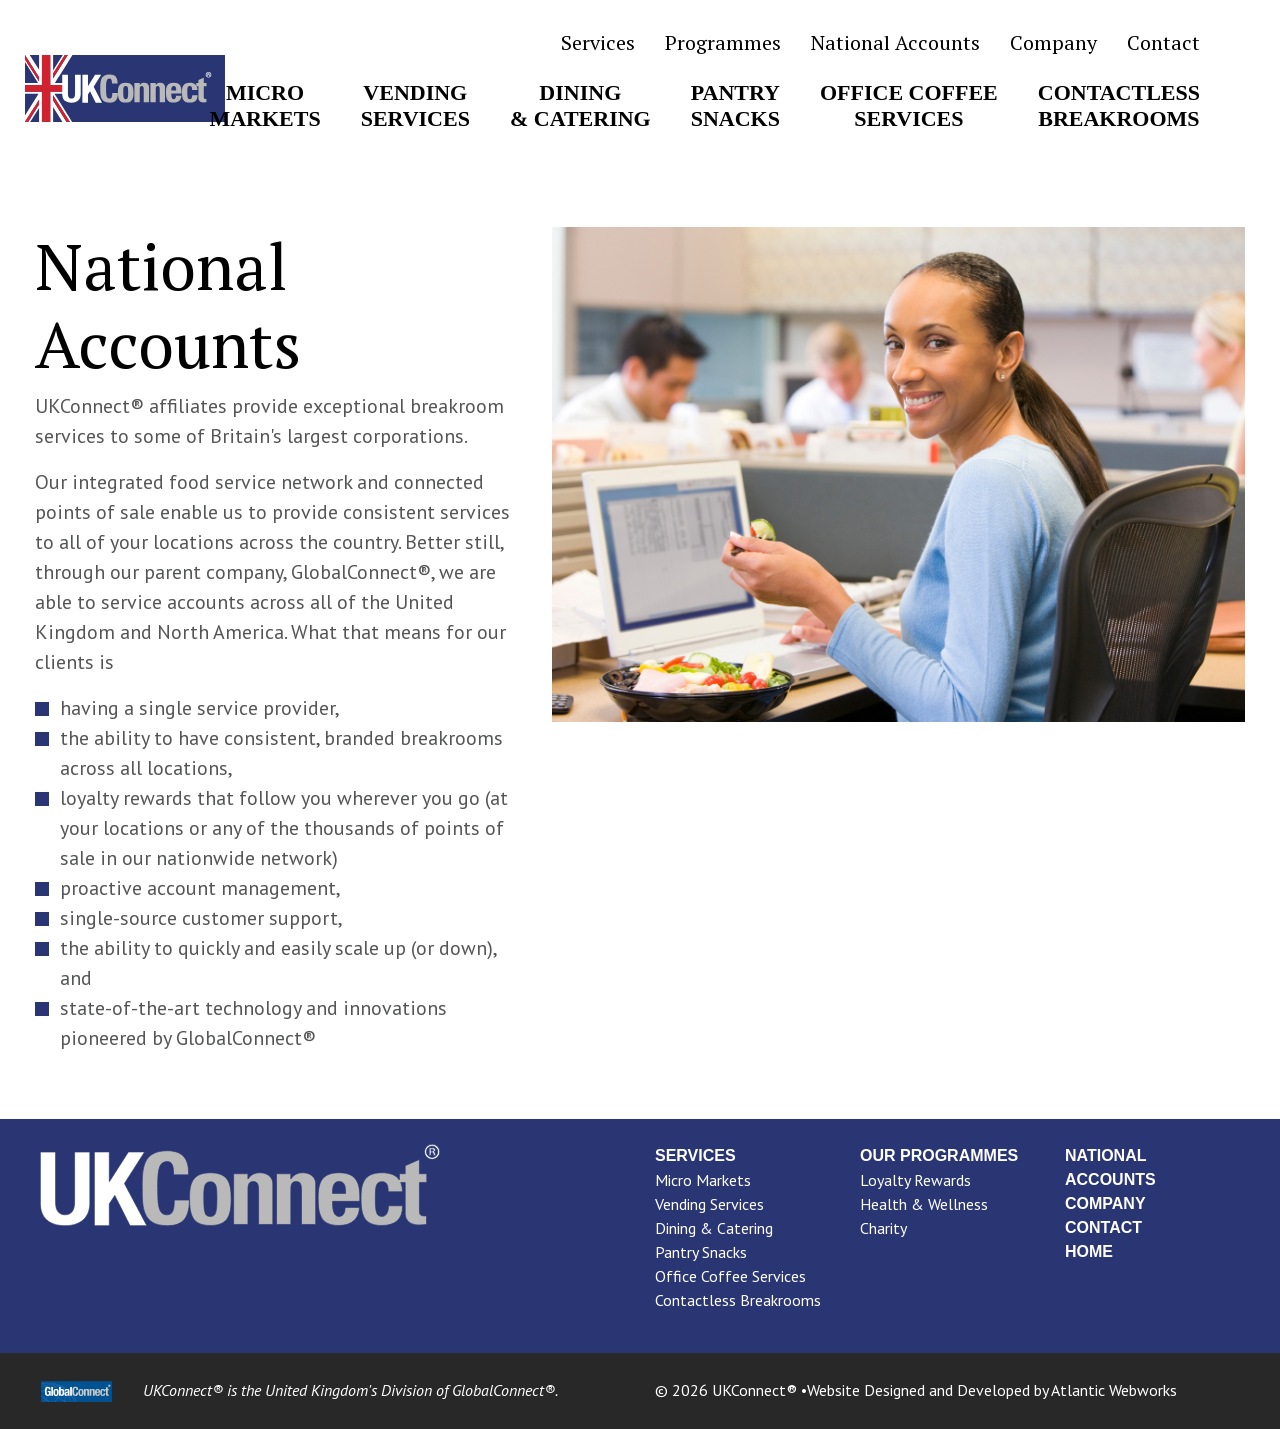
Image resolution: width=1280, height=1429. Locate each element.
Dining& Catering (580, 105)
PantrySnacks (735, 105)
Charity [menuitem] (883, 1228)
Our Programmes (939, 1155)
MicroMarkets (264, 105)
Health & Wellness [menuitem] (924, 1204)
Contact (1163, 43)
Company (1053, 43)
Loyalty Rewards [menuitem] (915, 1180)
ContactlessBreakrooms (1119, 105)
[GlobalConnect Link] (76, 1390)
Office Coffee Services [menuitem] (730, 1276)
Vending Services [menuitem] (709, 1204)
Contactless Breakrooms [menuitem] (738, 1300)
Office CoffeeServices (909, 105)
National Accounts (895, 43)
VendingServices (415, 105)
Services (598, 43)
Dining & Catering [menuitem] (714, 1228)
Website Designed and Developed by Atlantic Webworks (992, 1390)
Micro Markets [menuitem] (703, 1180)
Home (1089, 1251)
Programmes (723, 43)
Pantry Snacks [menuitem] (701, 1252)
